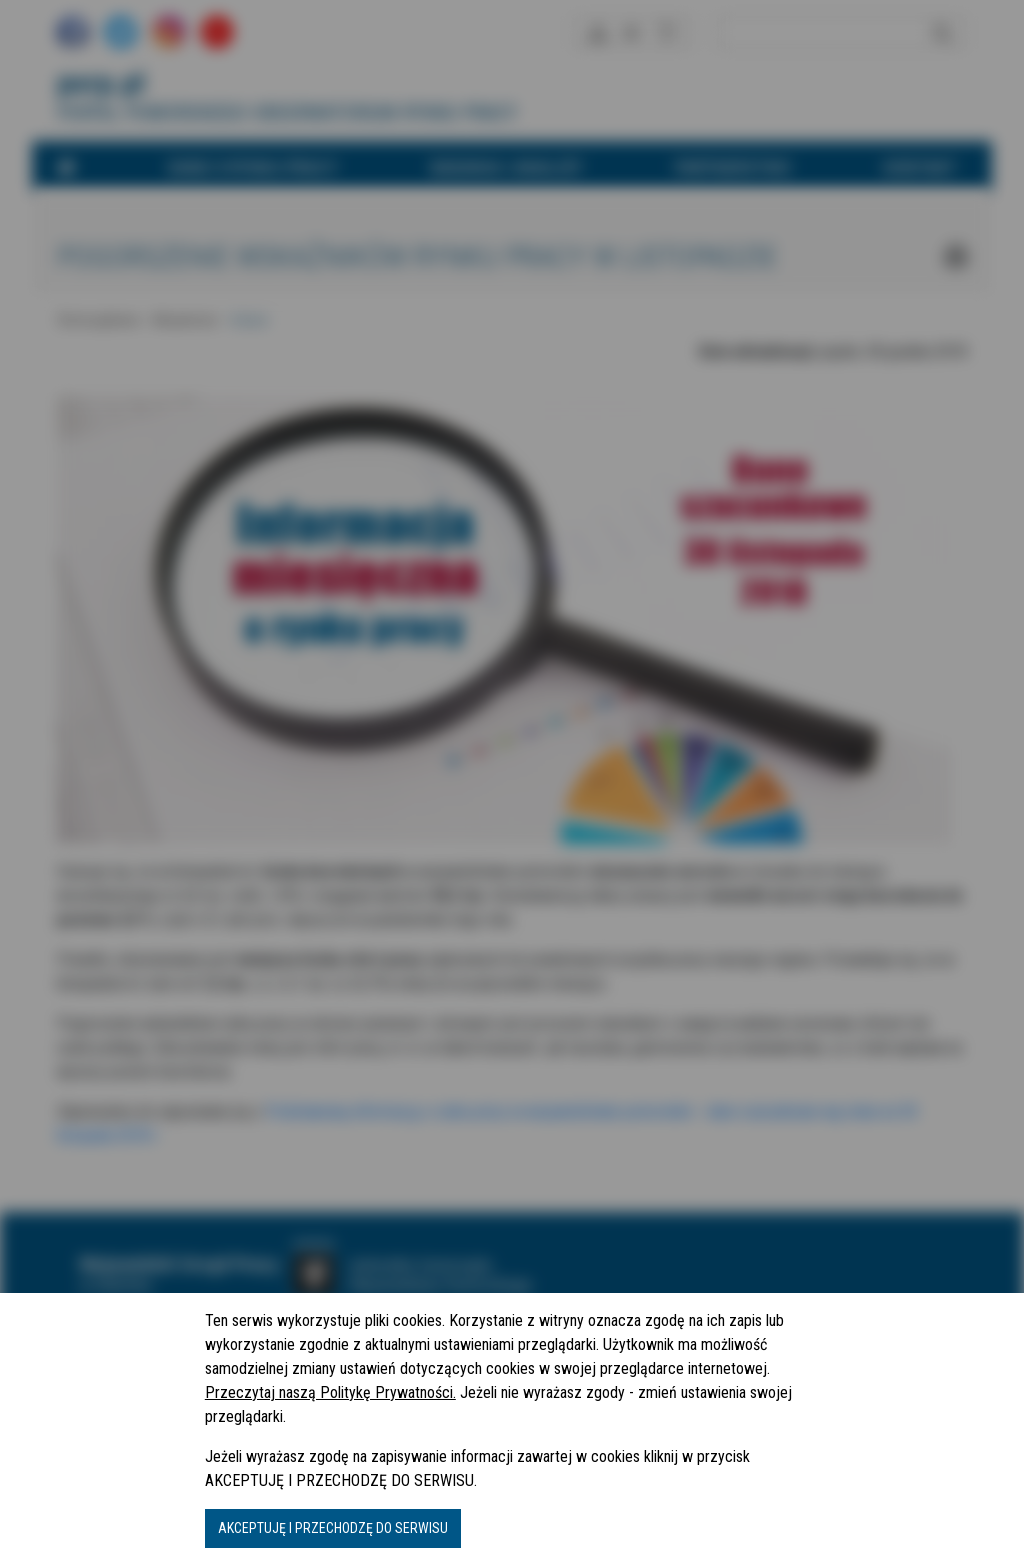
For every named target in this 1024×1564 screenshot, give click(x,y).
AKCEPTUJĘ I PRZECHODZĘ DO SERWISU (333, 1528)
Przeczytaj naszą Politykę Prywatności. (330, 1392)
